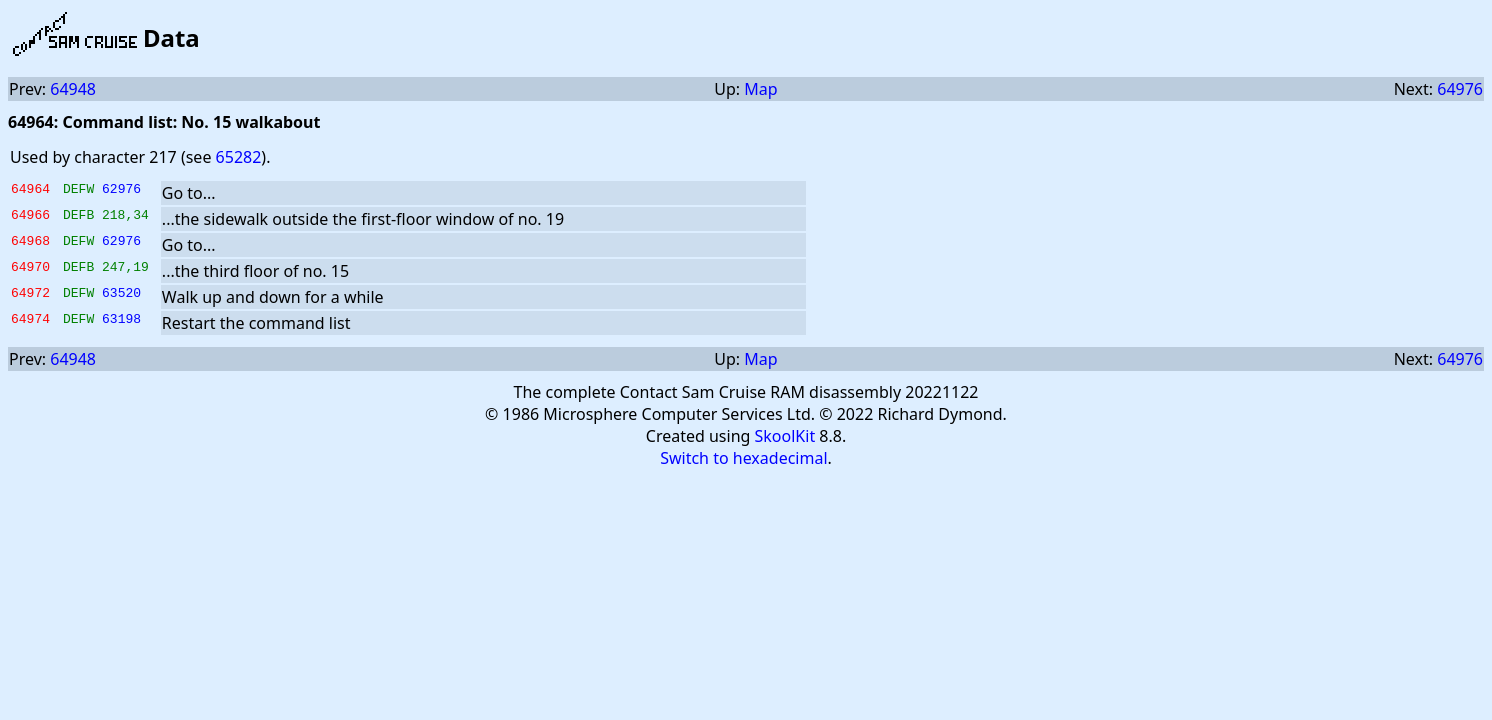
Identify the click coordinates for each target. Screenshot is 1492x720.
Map (760, 89)
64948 (73, 89)
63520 (121, 295)
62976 (121, 191)
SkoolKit (785, 436)
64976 (1460, 89)
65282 (239, 157)
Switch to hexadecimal (743, 458)
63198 (121, 321)
